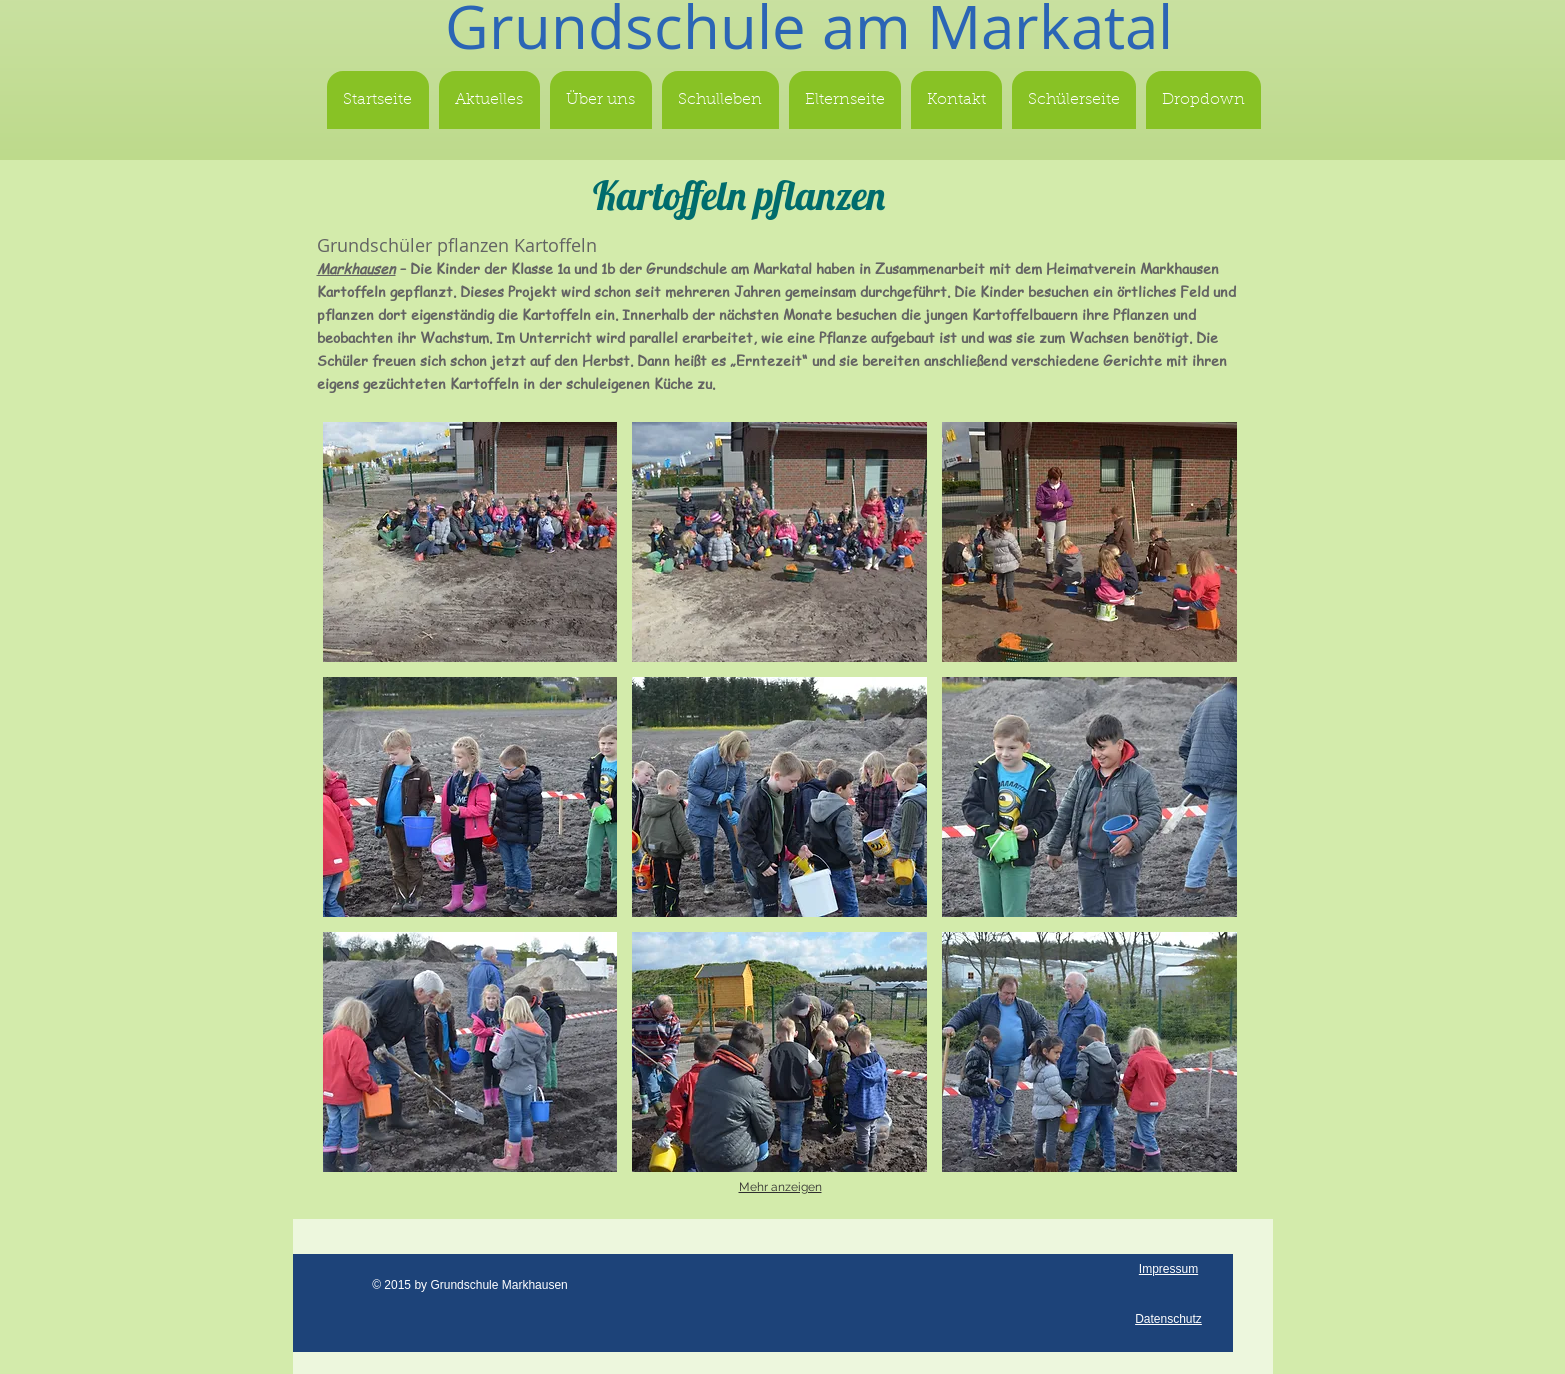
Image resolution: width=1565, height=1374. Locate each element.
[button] (470, 542)
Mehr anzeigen (780, 1187)
